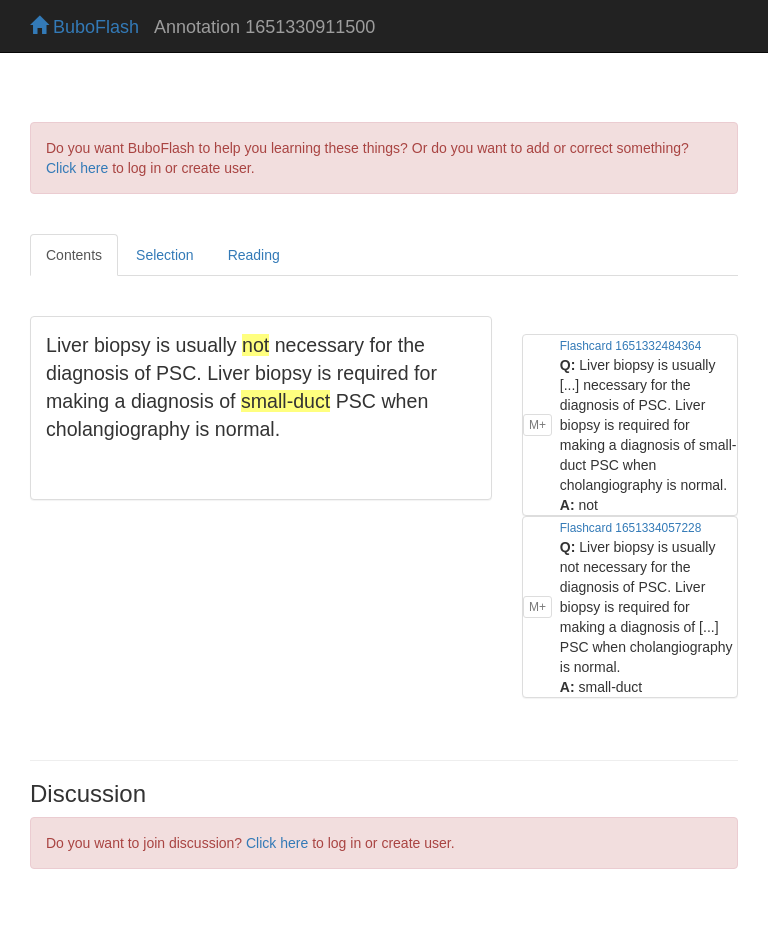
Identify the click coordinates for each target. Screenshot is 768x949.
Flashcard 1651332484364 (630, 346)
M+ (537, 425)
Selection (165, 255)
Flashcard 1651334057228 (630, 528)
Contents (74, 255)
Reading (254, 255)
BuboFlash (84, 27)
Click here (77, 168)
